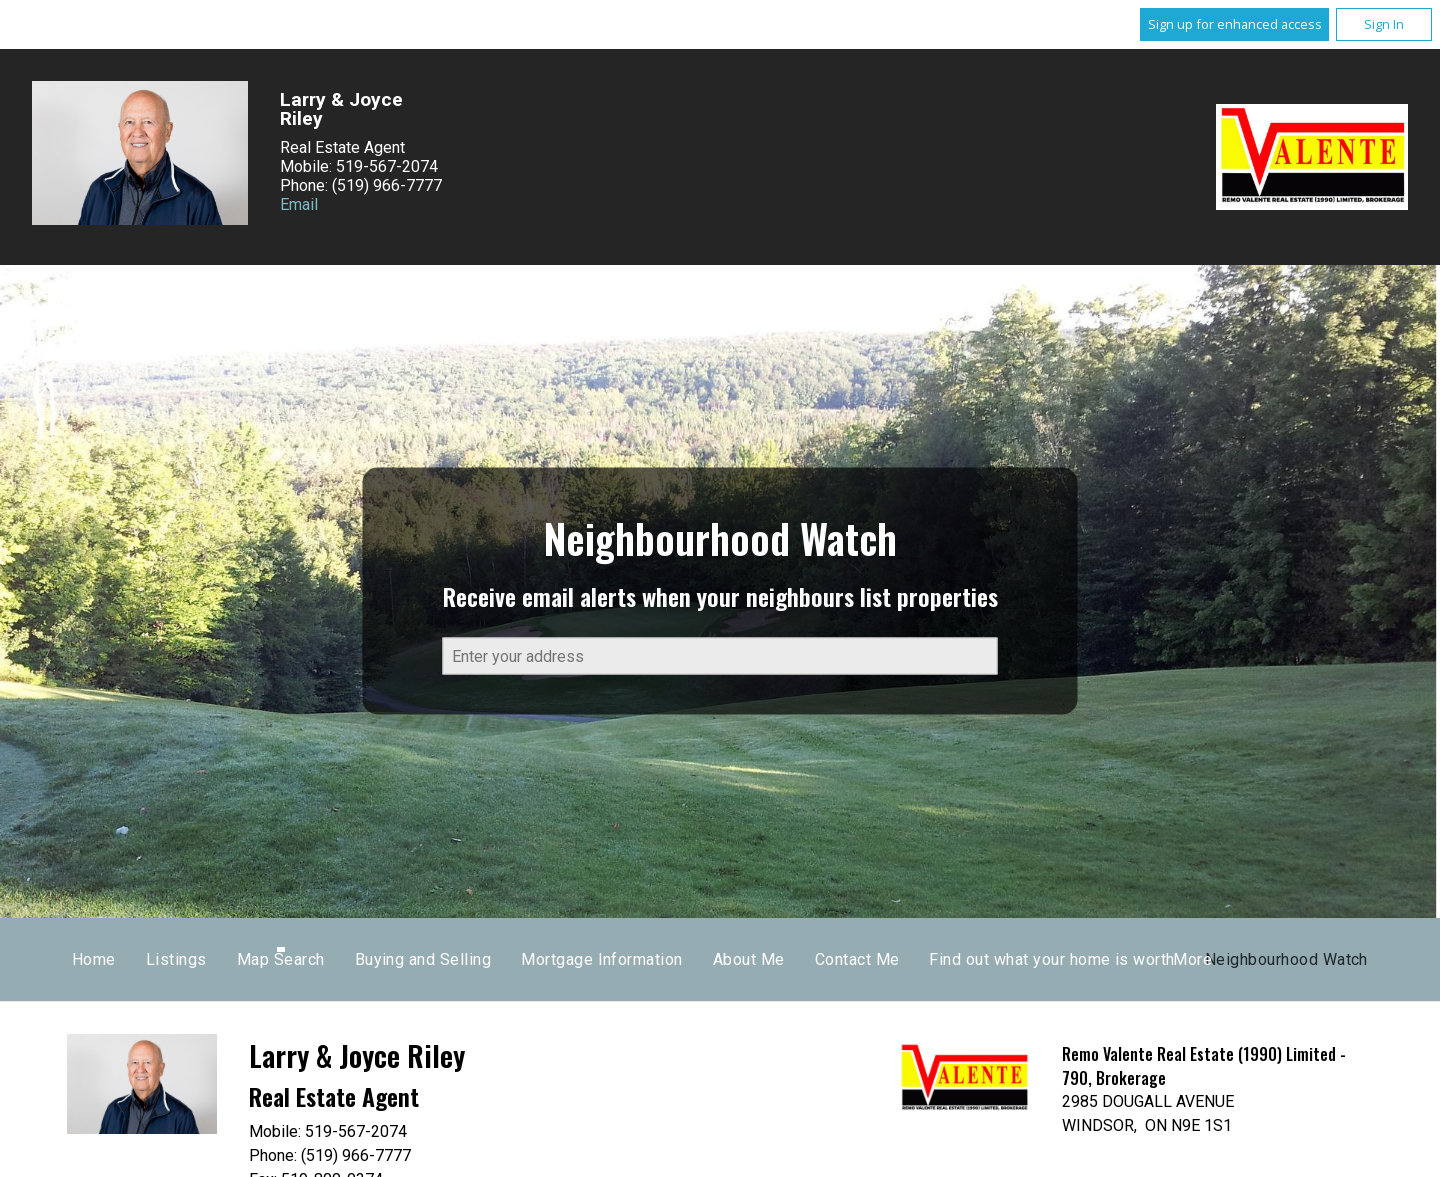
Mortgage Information (945, 959)
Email (299, 204)
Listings (519, 959)
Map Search (623, 959)
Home (437, 959)
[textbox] (720, 656)
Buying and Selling (765, 959)
